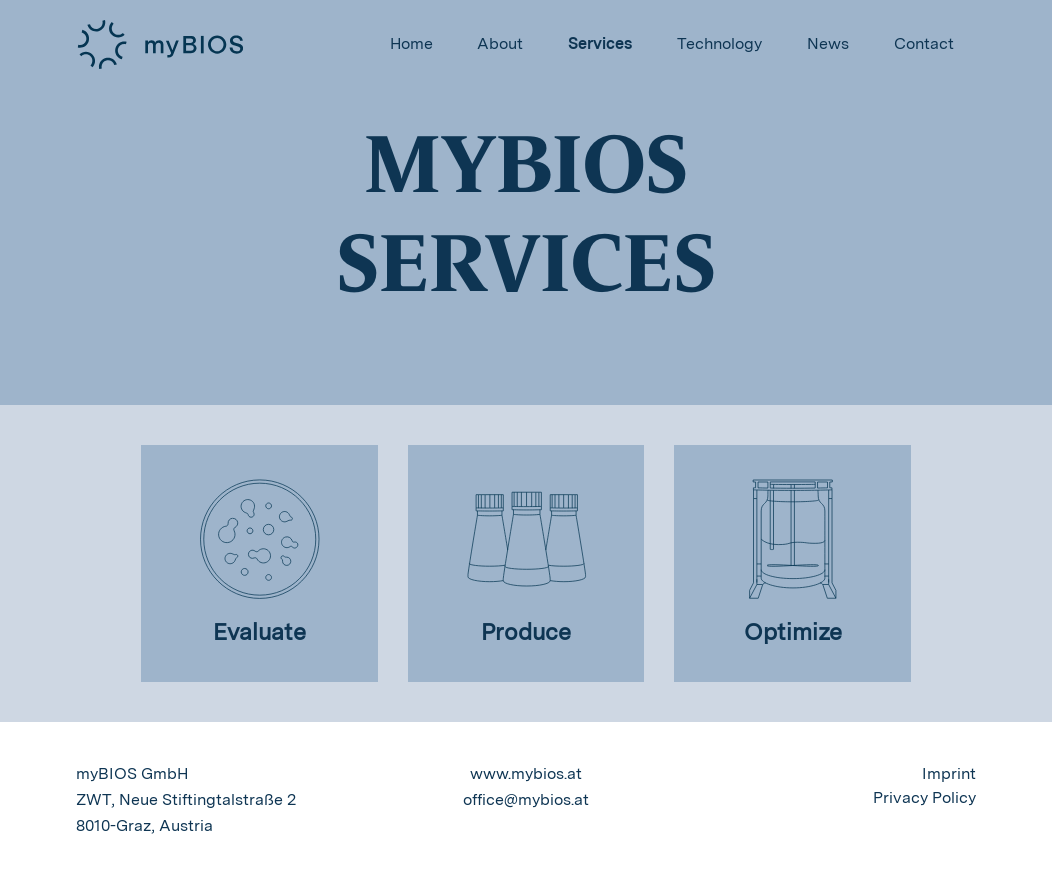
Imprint (949, 773)
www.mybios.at (526, 773)
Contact (924, 43)
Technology (719, 43)
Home (411, 43)
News (828, 43)
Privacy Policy (924, 797)
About (500, 43)
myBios (161, 45)
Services (600, 43)
